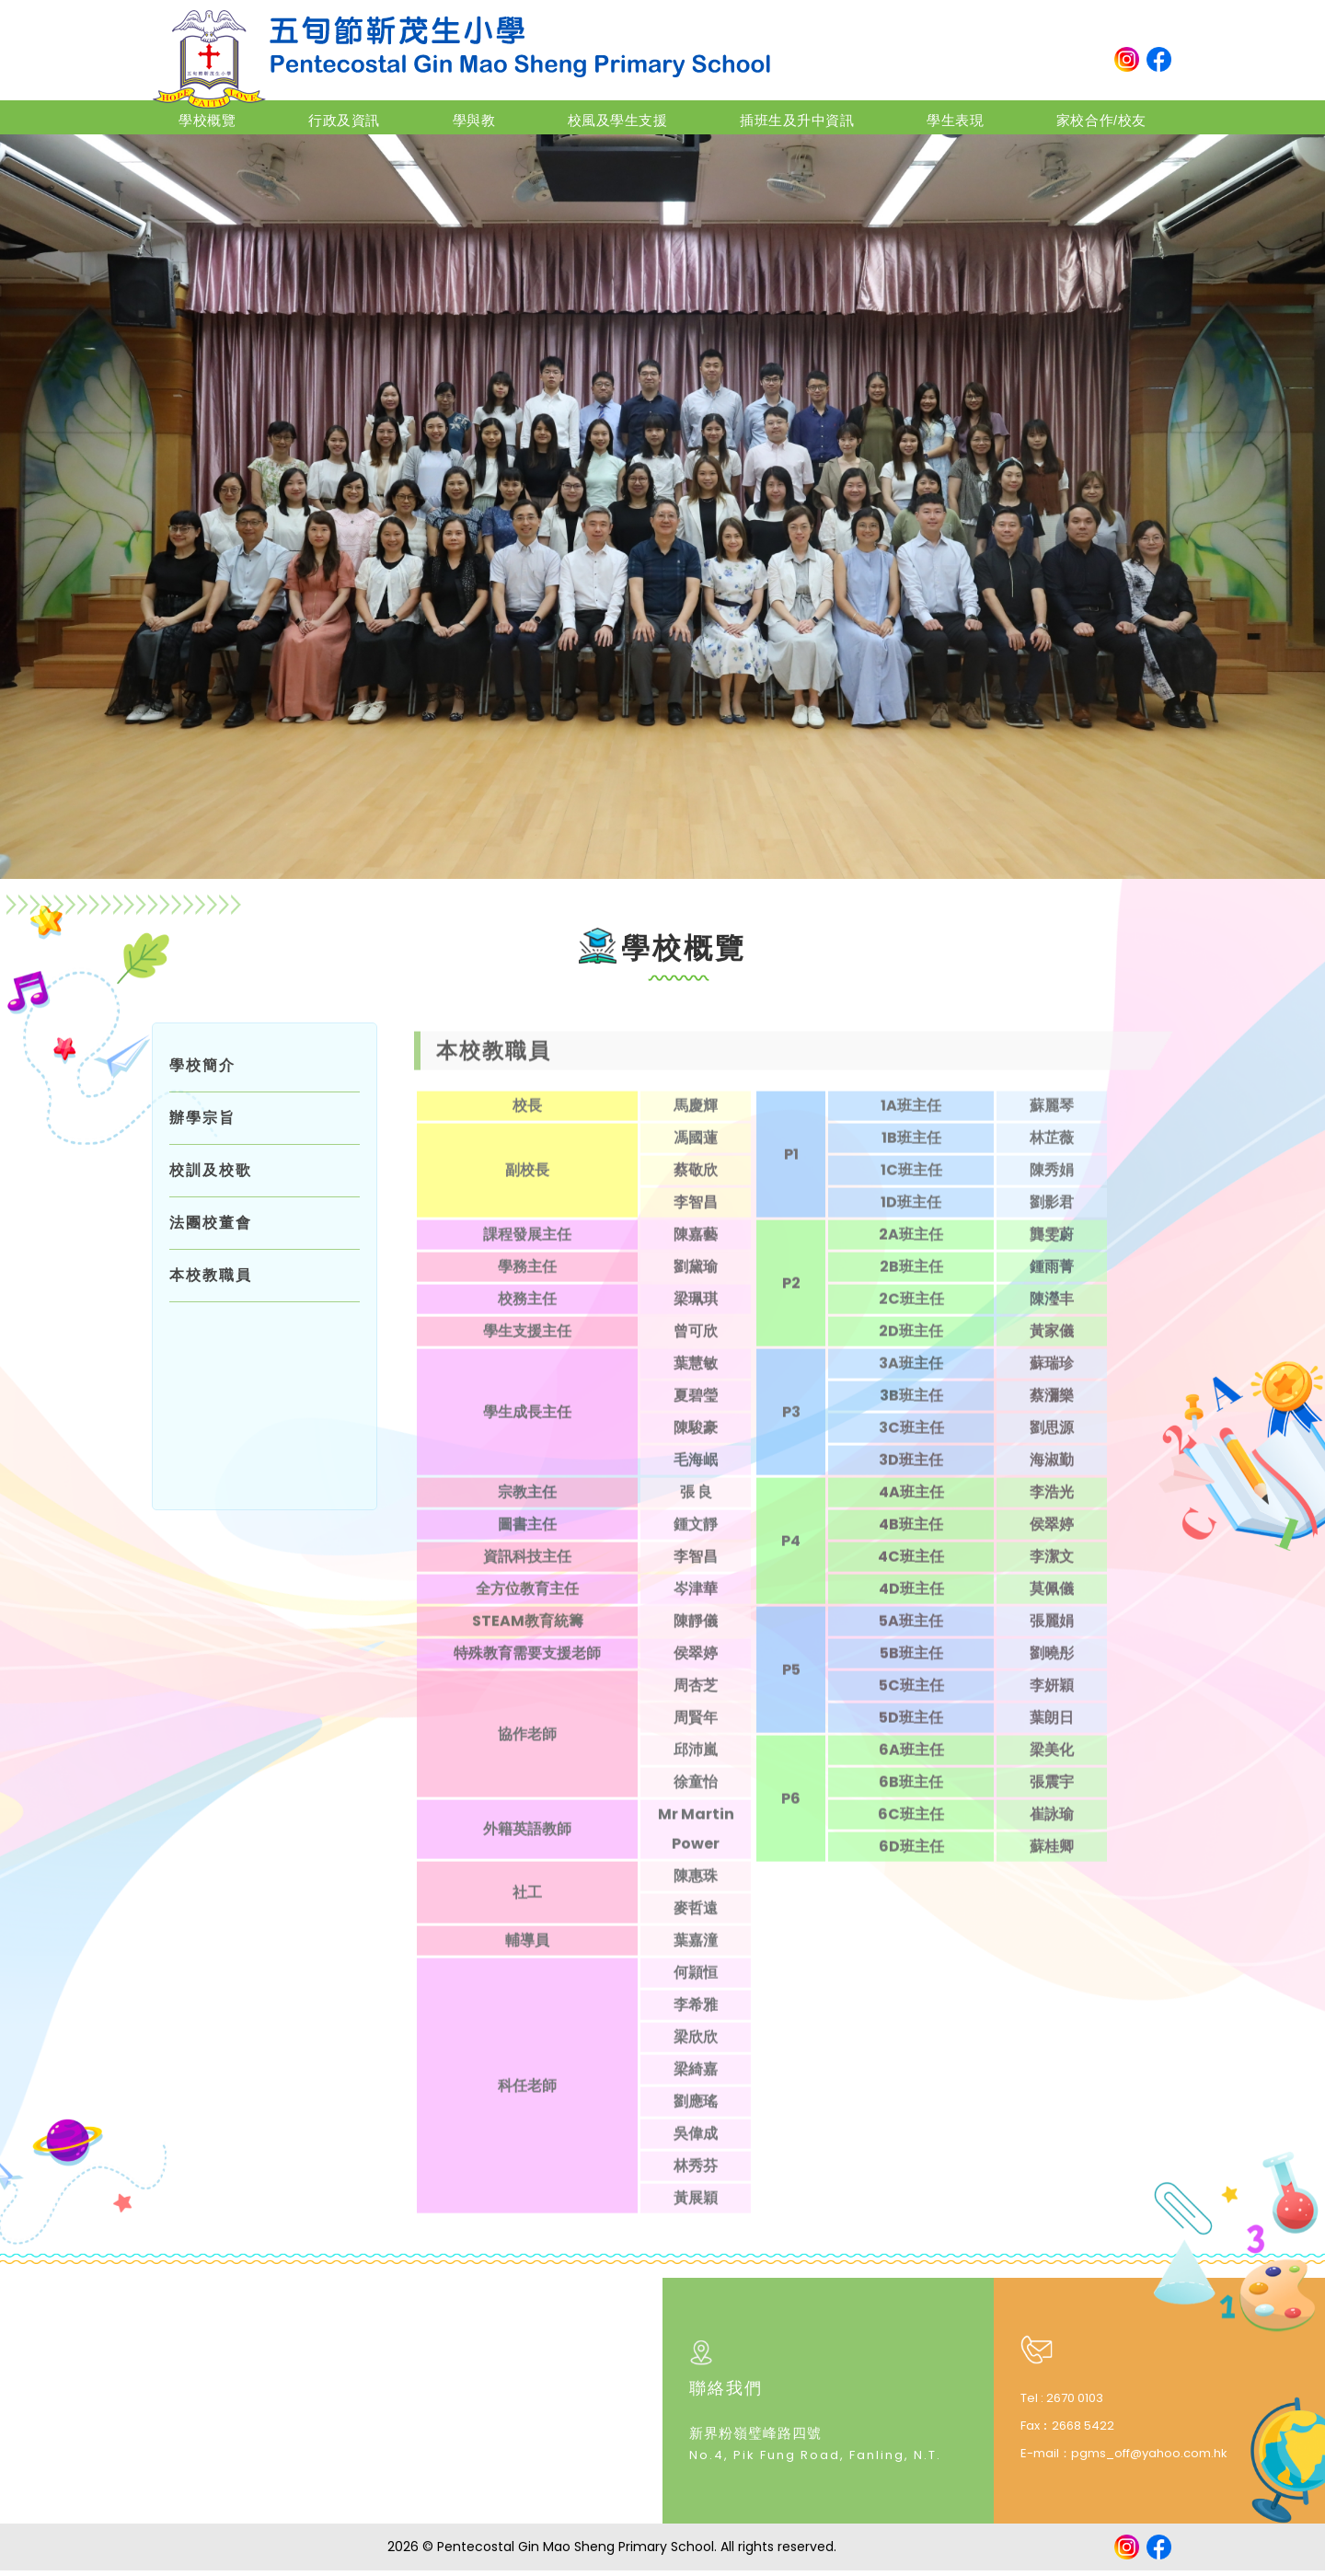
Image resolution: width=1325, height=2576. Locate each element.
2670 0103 (1074, 2402)
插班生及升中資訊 (786, 115)
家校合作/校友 (1080, 115)
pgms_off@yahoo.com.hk (1149, 2457)
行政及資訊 (353, 115)
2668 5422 (1083, 2430)
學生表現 (939, 115)
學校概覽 (225, 115)
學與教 (473, 115)
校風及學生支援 (609, 115)
